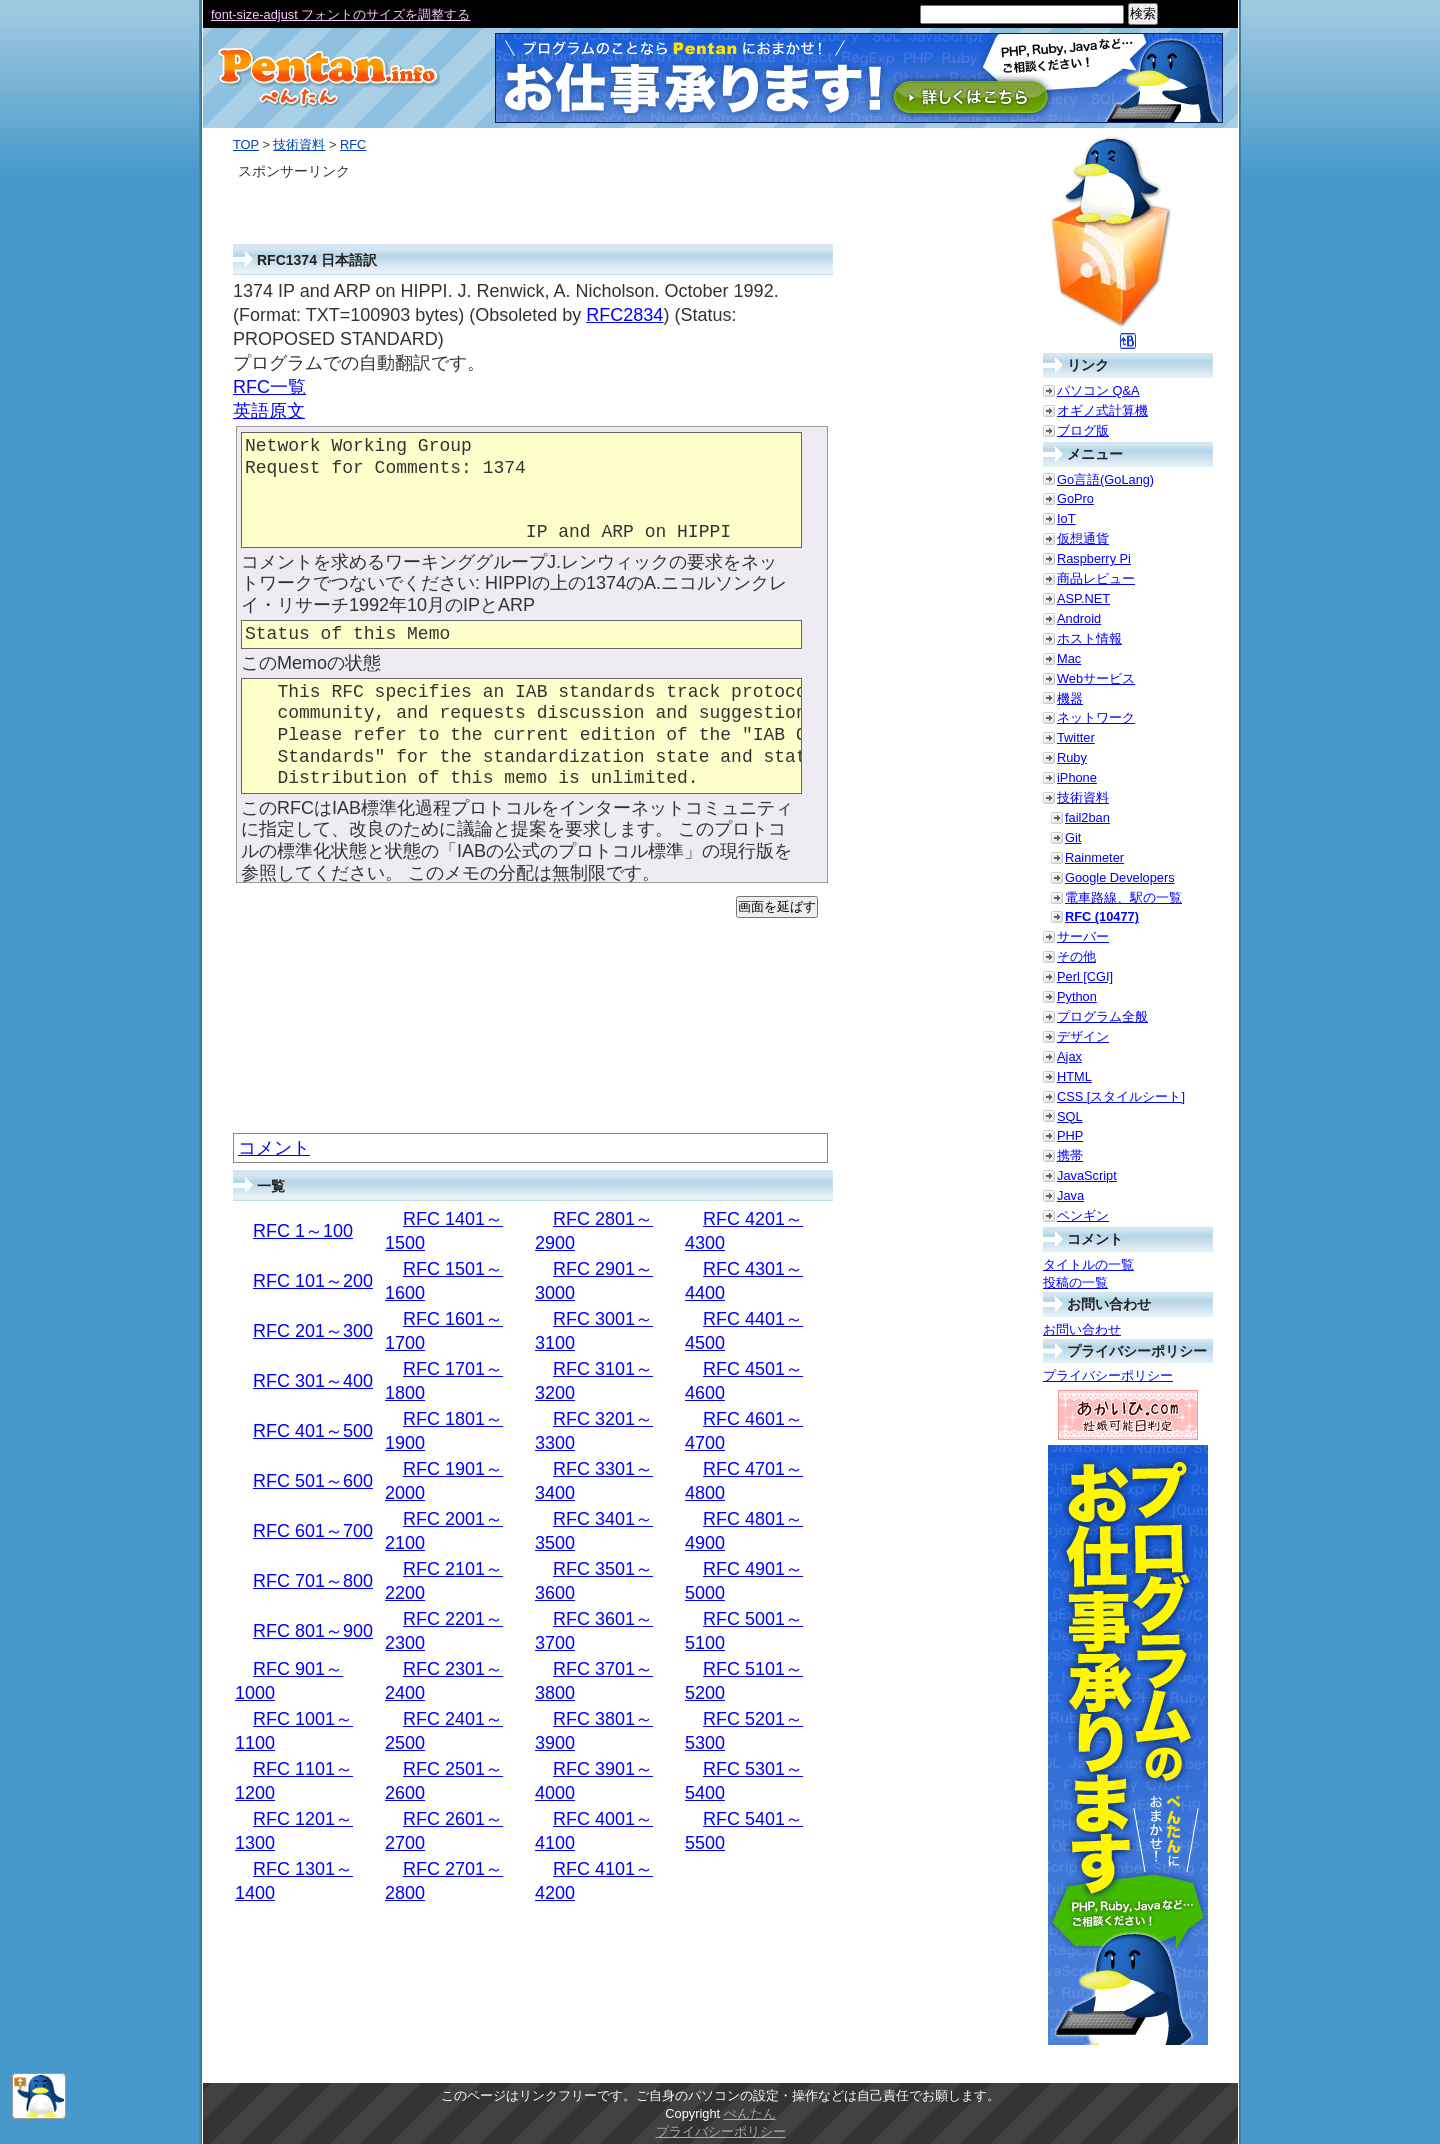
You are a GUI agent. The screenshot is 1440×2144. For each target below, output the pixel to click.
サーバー (1083, 936)
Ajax (1069, 1056)
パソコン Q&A (1098, 390)
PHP (1070, 1135)
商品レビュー (1096, 578)
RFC (353, 144)
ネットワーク (1096, 717)
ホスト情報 (1089, 638)
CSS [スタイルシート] (1121, 1096)
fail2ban (1087, 817)
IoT (1066, 518)
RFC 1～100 (303, 1231)
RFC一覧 (269, 387)
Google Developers (1120, 877)
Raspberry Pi (1094, 558)
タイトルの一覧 (1088, 1264)
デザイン (1083, 1036)
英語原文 (269, 411)
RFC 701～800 (313, 1581)
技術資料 (299, 144)
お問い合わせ (1082, 1329)
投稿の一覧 (1075, 1282)
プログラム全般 (1102, 1016)
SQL (1070, 1116)
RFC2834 (624, 315)
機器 (1070, 698)
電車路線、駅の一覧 (1123, 897)
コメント (274, 1148)
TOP (246, 144)
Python (1077, 996)
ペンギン (1083, 1215)
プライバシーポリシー (1108, 1375)
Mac (1069, 658)
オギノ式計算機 (1102, 410)
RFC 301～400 (313, 1381)
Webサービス (1096, 678)
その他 (1076, 956)
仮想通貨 (1083, 538)
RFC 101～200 (313, 1281)
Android (1079, 618)
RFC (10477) (1102, 916)
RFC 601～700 (313, 1531)
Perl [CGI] (1085, 976)
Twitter (1076, 737)
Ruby (1072, 757)
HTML (1074, 1076)
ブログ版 (1083, 430)
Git (1073, 837)
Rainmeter (1094, 857)
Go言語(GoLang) (1105, 479)
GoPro (1075, 498)
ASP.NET (1083, 598)
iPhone (1077, 777)
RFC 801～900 (313, 1631)
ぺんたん (750, 2113)
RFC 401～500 (313, 1431)
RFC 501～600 (313, 1481)
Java (1070, 1195)
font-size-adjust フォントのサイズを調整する (340, 14)
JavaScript (1087, 1175)
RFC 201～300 (313, 1331)
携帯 (1070, 1155)
